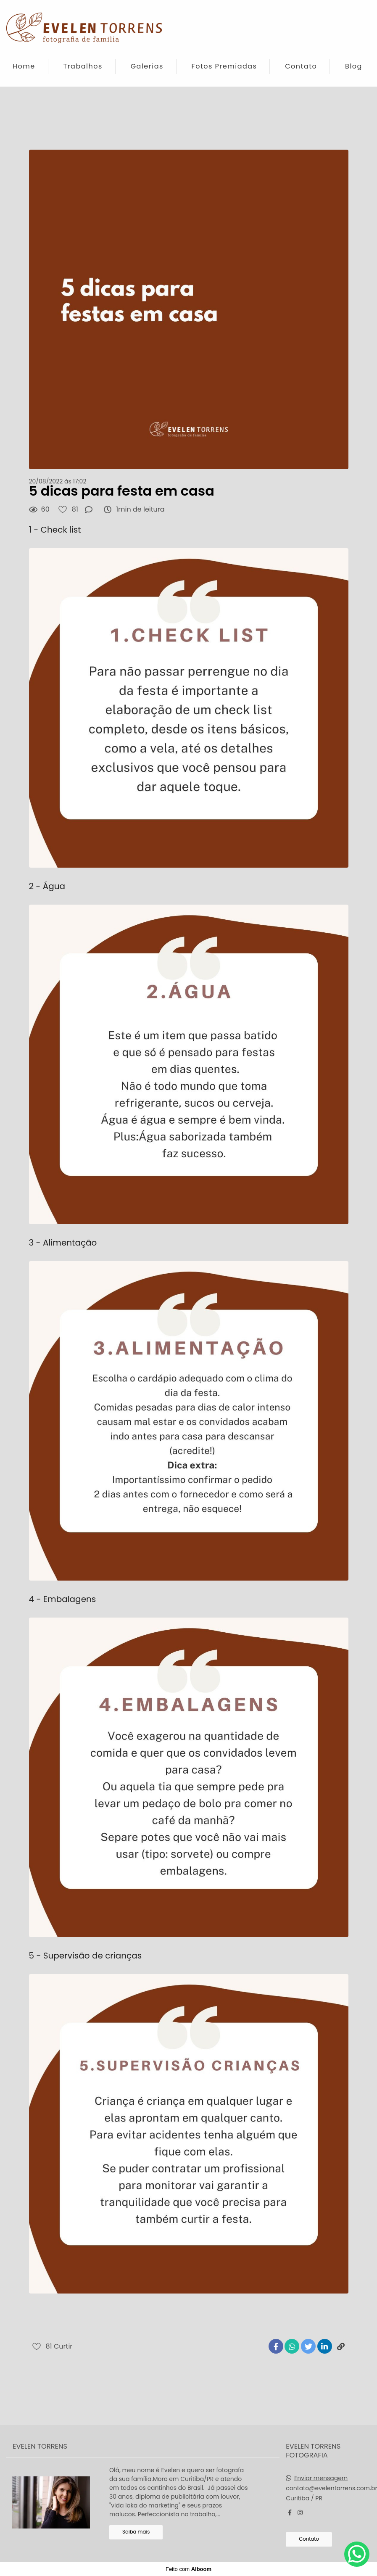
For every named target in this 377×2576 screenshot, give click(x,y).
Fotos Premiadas (224, 66)
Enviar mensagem (321, 2478)
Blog (353, 66)
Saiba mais (136, 2531)
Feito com (188, 2569)
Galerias (147, 66)
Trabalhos (83, 66)
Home (24, 66)
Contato (301, 66)
